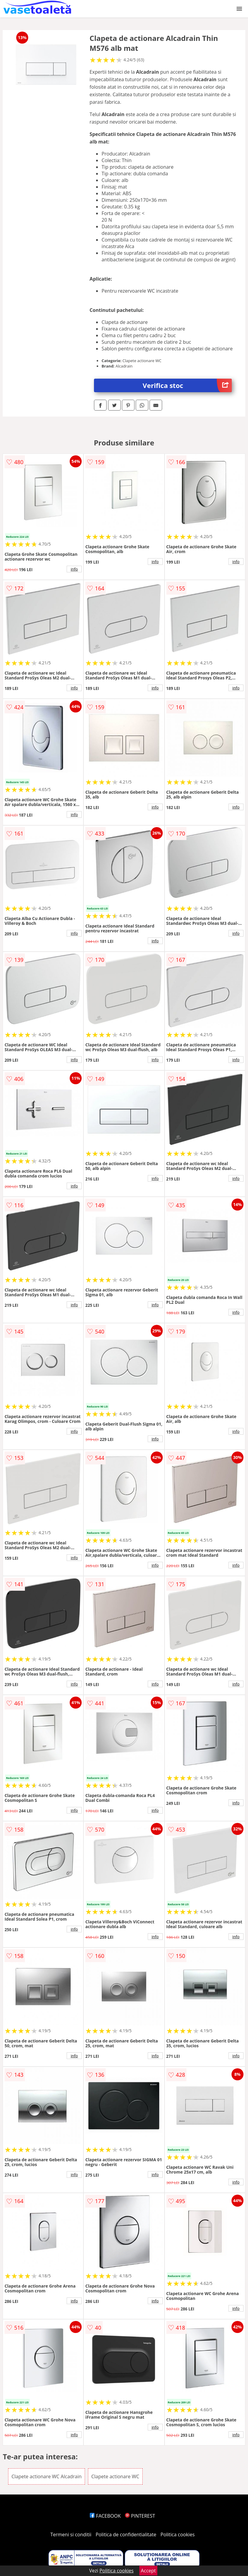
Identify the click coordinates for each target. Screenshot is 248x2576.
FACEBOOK (105, 2516)
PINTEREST (140, 2516)
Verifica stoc (187, 385)
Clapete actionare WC (115, 2476)
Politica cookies (178, 2534)
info (74, 569)
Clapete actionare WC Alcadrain (46, 2476)
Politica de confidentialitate (126, 2534)
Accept (148, 2570)
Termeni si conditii (71, 2534)
